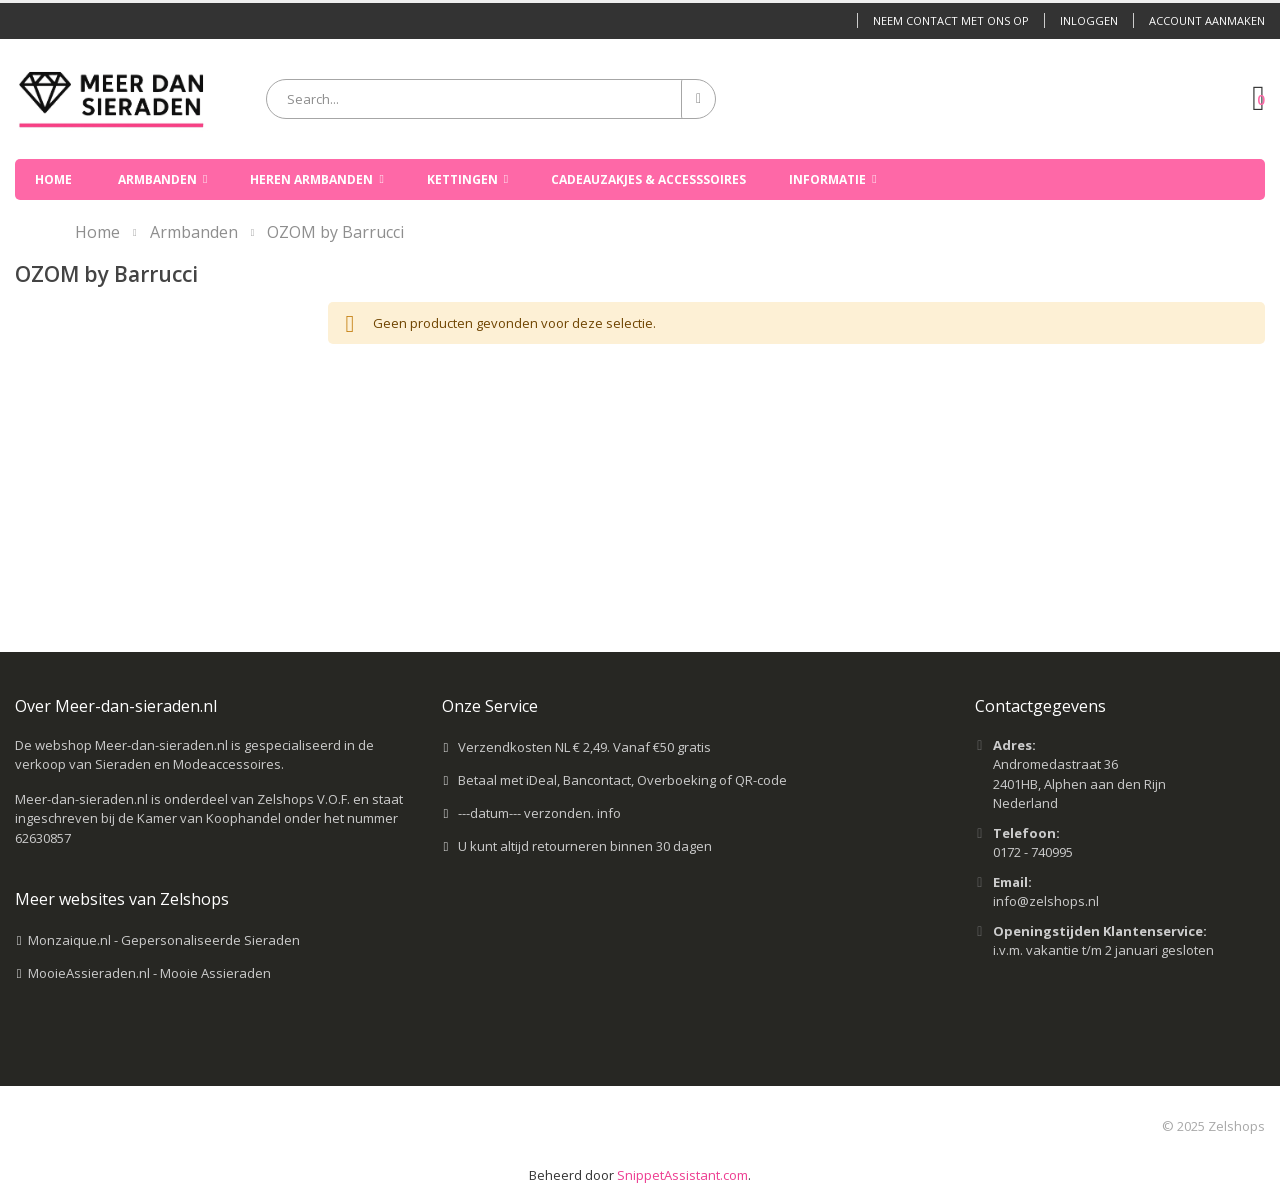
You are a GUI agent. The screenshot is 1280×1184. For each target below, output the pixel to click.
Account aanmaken (1207, 20)
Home (97, 232)
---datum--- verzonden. (527, 813)
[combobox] (491, 99)
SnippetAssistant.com (682, 1175)
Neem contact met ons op (951, 20)
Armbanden (194, 232)
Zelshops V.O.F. (303, 799)
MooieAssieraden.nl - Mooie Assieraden (149, 973)
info (609, 813)
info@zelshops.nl (1046, 901)
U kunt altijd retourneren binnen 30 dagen (585, 846)
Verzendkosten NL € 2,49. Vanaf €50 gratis (584, 747)
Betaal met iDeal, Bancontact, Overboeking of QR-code (622, 780)
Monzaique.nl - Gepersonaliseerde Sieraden (164, 940)
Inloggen (1089, 20)
